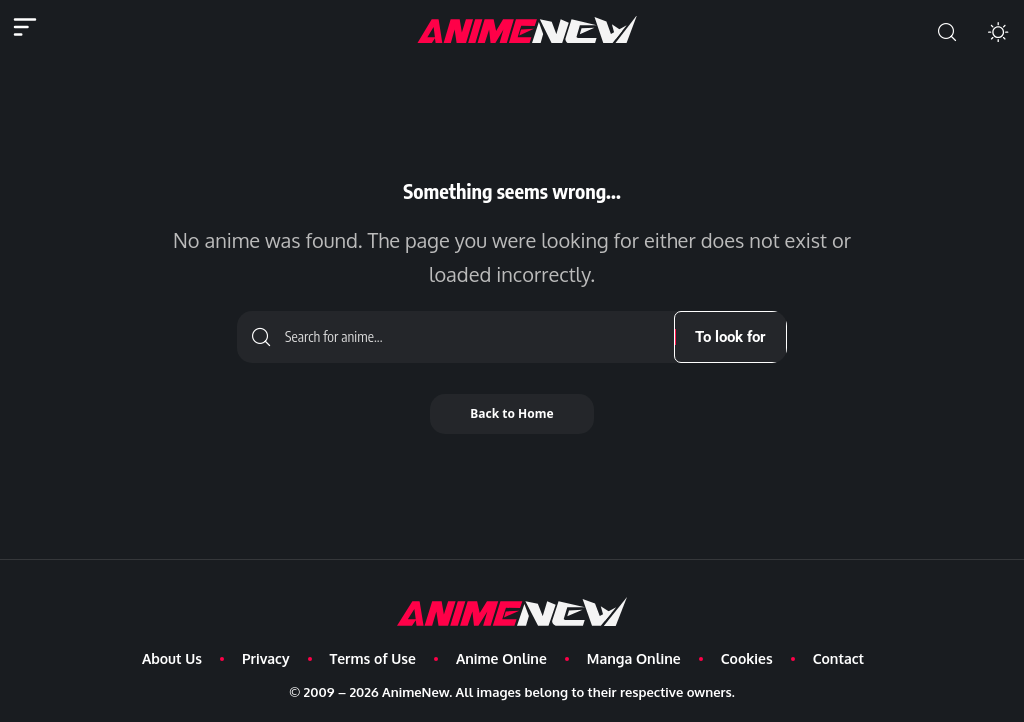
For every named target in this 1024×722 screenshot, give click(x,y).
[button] (947, 32)
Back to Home (511, 413)
